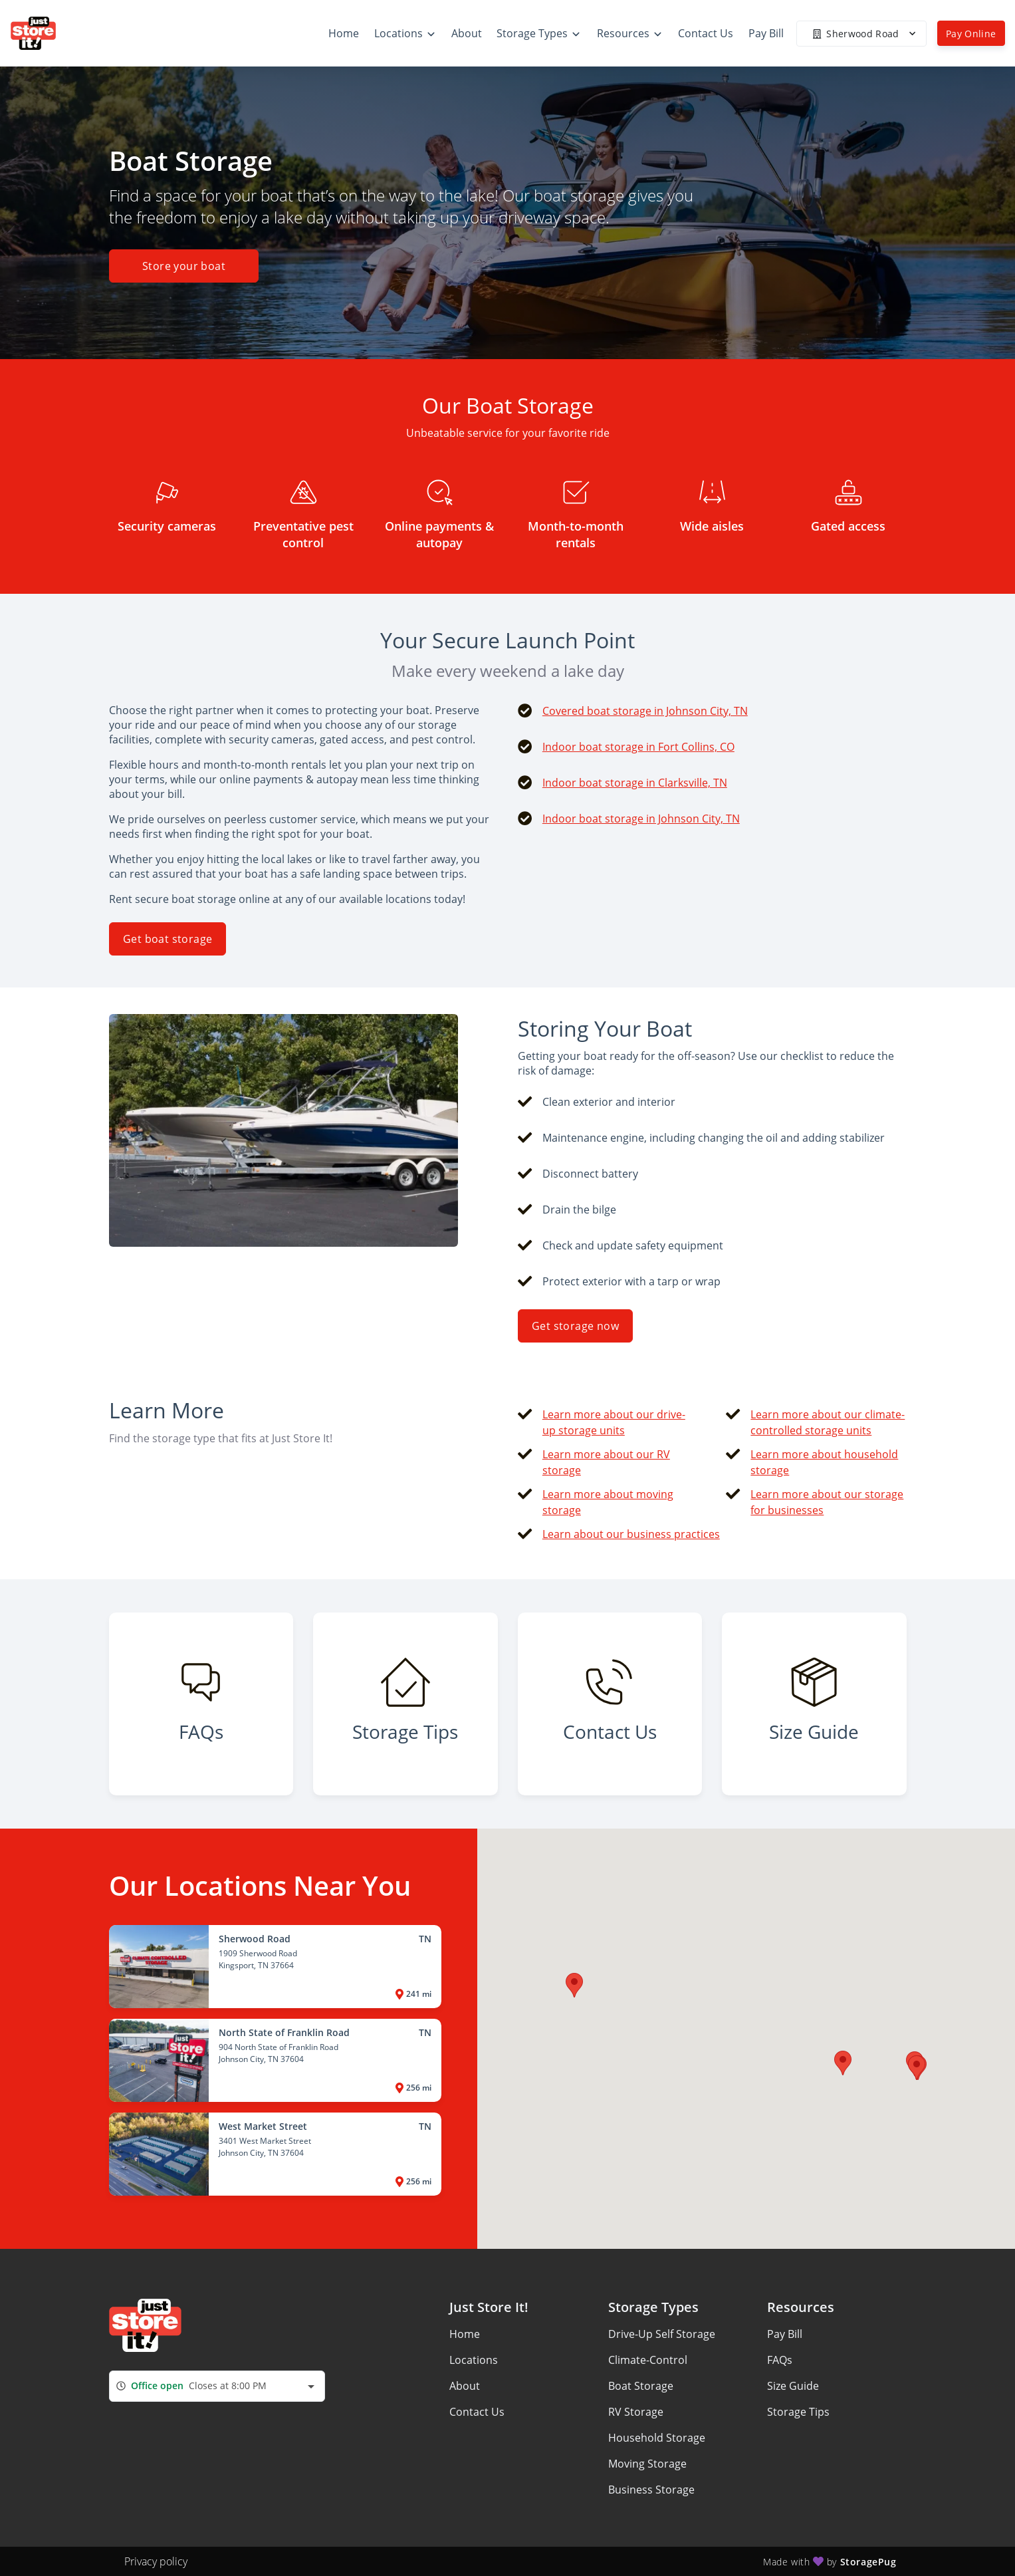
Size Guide (793, 2386)
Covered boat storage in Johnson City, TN (645, 711)
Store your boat (183, 266)
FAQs (779, 2360)
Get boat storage (167, 939)
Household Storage (656, 2437)
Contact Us (477, 2411)
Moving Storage (647, 2463)
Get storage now (575, 1326)
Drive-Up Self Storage (661, 2334)
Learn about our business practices (631, 1534)
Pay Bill (784, 2334)
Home (464, 2334)
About (464, 2386)
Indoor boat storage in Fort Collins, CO (638, 746)
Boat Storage (640, 2386)
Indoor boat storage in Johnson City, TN (641, 818)
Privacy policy (155, 2561)
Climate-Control (647, 2360)
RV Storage (635, 2411)
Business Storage (651, 2489)
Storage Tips (798, 2411)
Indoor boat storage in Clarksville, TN (634, 782)
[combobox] (217, 2386)
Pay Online (971, 33)
